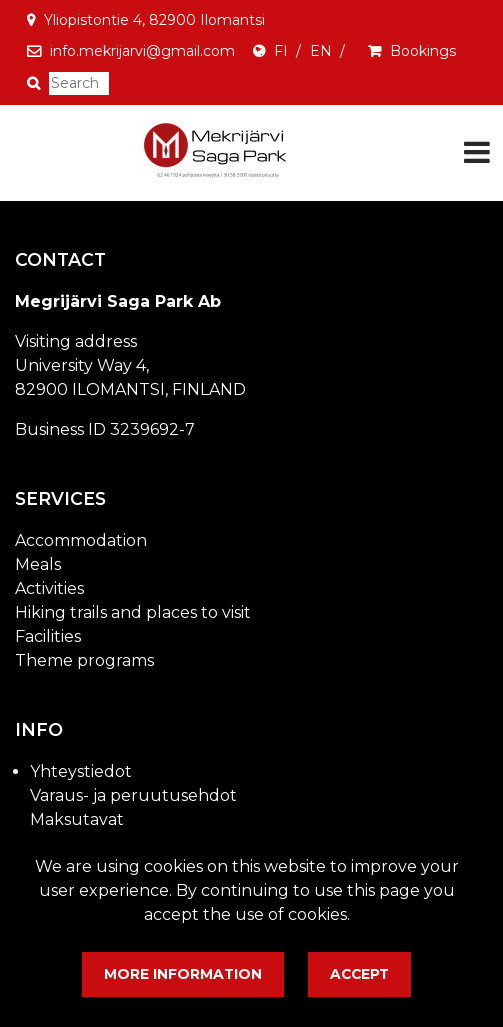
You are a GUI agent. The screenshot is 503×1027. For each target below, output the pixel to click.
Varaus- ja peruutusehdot (133, 795)
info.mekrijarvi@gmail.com (142, 51)
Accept (359, 974)
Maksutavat (77, 819)
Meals (38, 564)
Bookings (423, 51)
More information (183, 974)
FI (281, 51)
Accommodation (81, 540)
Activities (49, 588)
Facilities (48, 636)
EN (321, 51)
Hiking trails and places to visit (133, 612)
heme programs (90, 660)
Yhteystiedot (81, 771)
